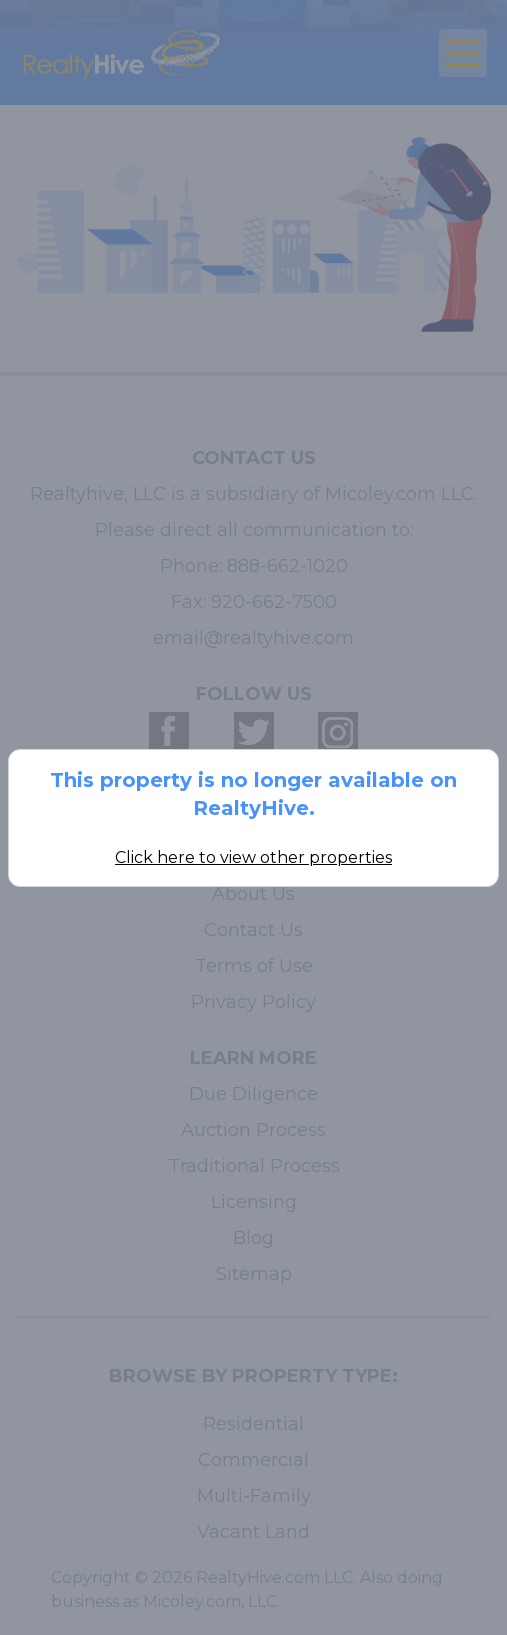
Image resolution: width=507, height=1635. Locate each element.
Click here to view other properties (253, 857)
